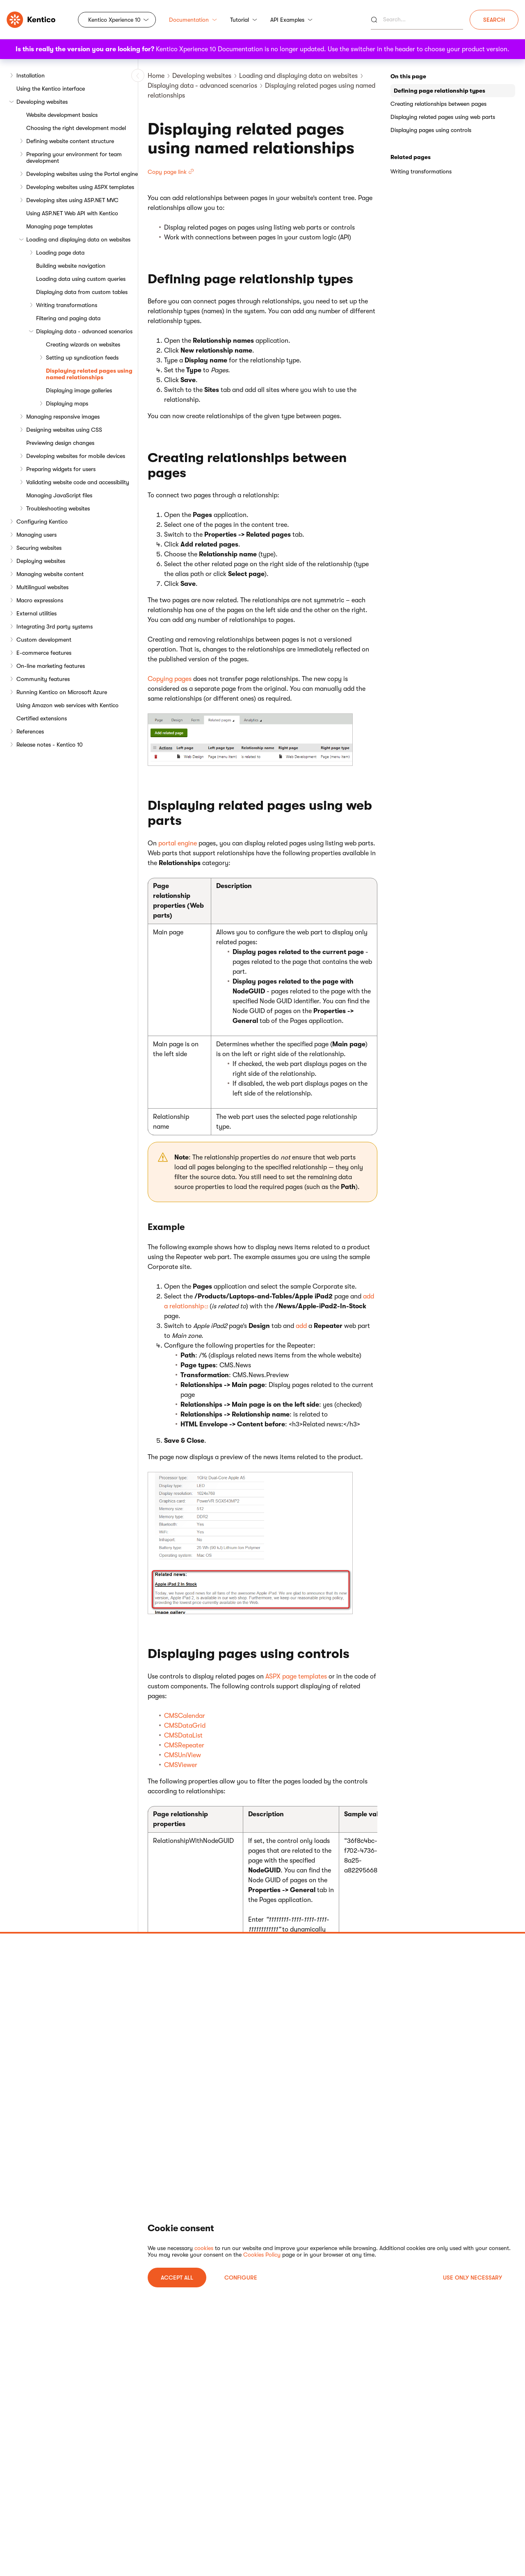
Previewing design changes (60, 443)
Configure (240, 2277)
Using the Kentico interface (50, 88)
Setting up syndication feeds (82, 357)
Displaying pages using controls (430, 130)
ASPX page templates (296, 1676)
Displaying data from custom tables (82, 292)
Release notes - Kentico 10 (49, 744)
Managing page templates (59, 226)
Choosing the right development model (76, 128)
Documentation (193, 19)
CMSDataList (183, 1735)
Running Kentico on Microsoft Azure (61, 692)
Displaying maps (67, 403)
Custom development (43, 639)
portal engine (177, 843)
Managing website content (50, 574)
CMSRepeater (184, 1745)
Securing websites (39, 547)
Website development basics (62, 115)
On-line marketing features (50, 666)
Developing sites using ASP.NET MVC (72, 200)
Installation (30, 75)
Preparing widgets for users (61, 469)
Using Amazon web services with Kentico (67, 705)
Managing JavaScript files (59, 495)
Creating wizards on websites (83, 344)
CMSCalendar (184, 1716)
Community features (43, 679)
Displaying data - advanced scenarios (84, 331)
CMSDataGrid (184, 1725)
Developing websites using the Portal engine (82, 174)
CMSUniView (182, 1755)
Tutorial (243, 19)
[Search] (417, 20)
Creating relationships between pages (438, 103)
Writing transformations (66, 305)
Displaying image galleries (79, 390)
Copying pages (170, 679)
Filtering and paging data (68, 318)
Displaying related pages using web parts (442, 117)
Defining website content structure (70, 141)
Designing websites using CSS (64, 429)
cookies (203, 2248)
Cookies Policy (262, 2254)
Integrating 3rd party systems (54, 626)
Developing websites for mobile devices (75, 456)
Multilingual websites (42, 587)
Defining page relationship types (439, 90)
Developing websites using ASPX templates (80, 187)
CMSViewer (180, 1765)
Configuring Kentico (42, 521)
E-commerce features (43, 652)
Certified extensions (41, 718)
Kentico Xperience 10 (114, 19)
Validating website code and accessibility (77, 482)
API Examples (291, 19)
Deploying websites (40, 561)
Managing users (36, 534)
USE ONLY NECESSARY (472, 2277)
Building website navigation (70, 265)
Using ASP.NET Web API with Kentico (72, 213)
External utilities (36, 613)
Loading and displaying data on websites (78, 239)
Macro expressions (39, 600)
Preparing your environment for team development (74, 157)
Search (494, 19)
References (30, 731)
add (301, 1326)
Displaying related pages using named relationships (89, 373)
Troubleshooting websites (58, 508)
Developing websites (42, 101)
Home (156, 76)
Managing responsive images (63, 416)
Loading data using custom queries (81, 279)
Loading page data (60, 252)
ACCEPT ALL (177, 2277)
